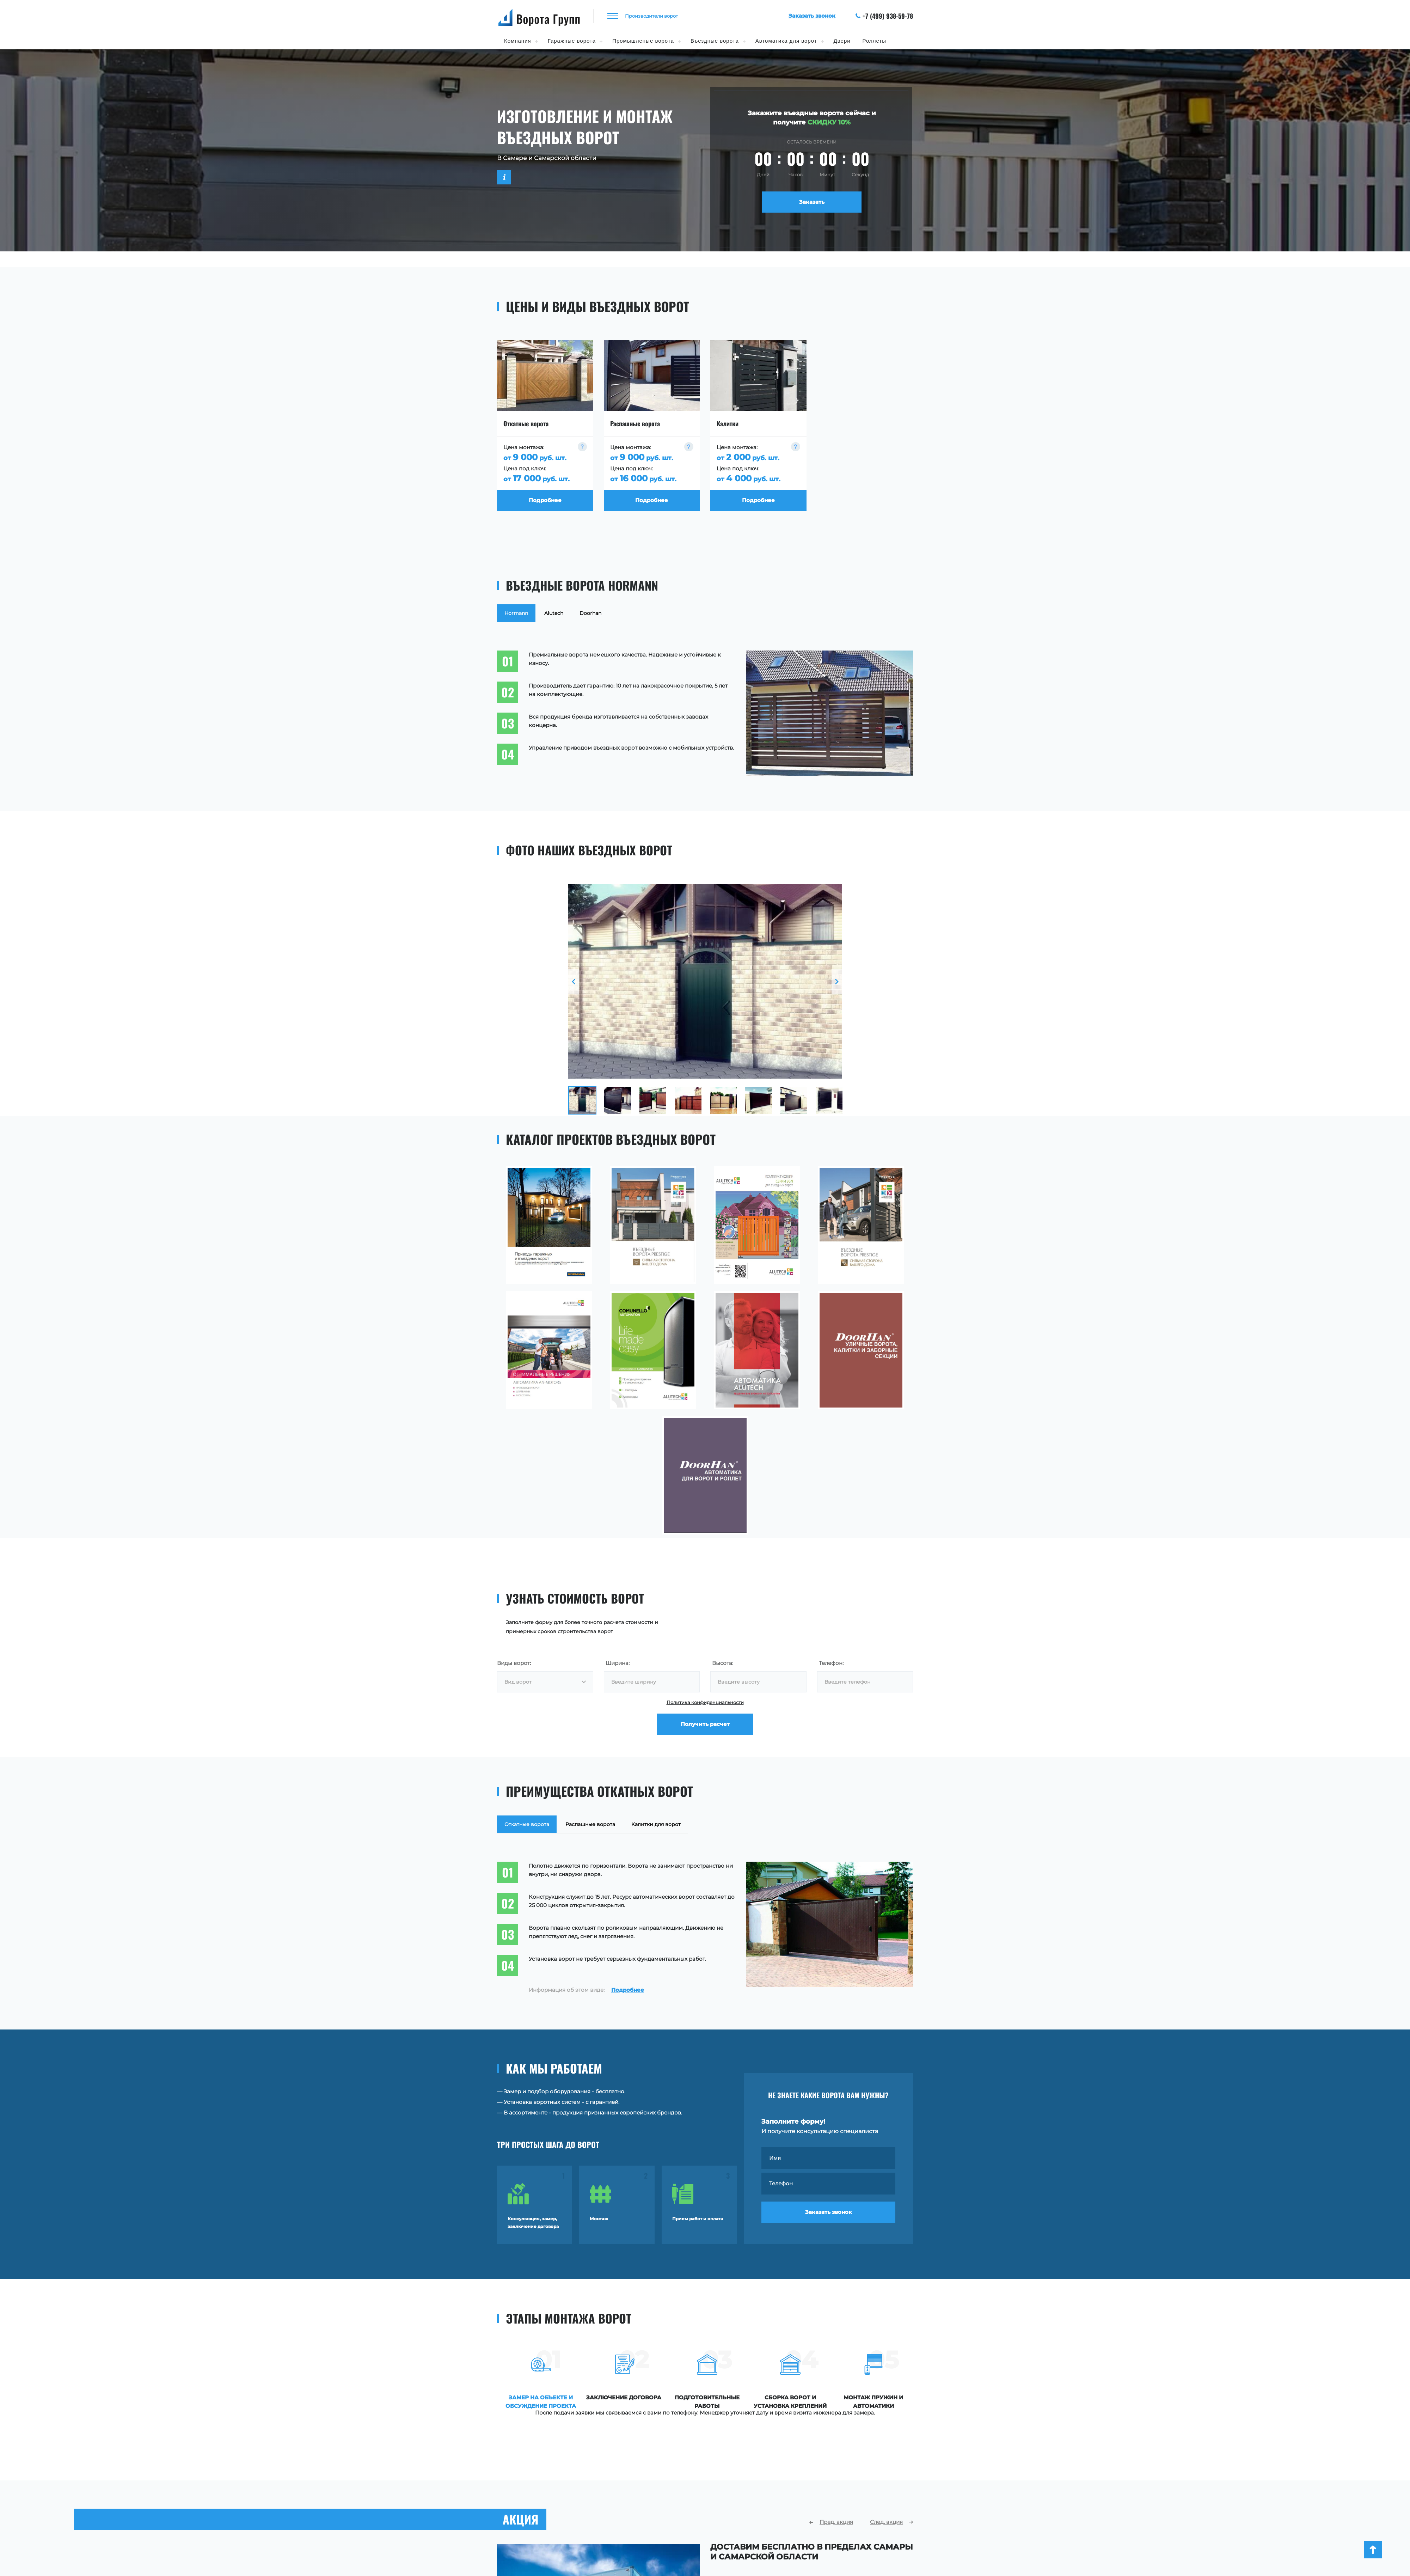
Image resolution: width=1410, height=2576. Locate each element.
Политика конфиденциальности (705, 1702)
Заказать (811, 202)
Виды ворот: (514, 1663)
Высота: (722, 1663)
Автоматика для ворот (786, 41)
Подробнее (627, 1989)
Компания (517, 41)
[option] (705, 981)
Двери (842, 41)
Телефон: (831, 1663)
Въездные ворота (715, 41)
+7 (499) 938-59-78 (884, 15)
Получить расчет (705, 1724)
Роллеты (874, 41)
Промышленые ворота (643, 41)
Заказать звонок (828, 2212)
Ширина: (618, 1663)
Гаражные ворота (572, 41)
